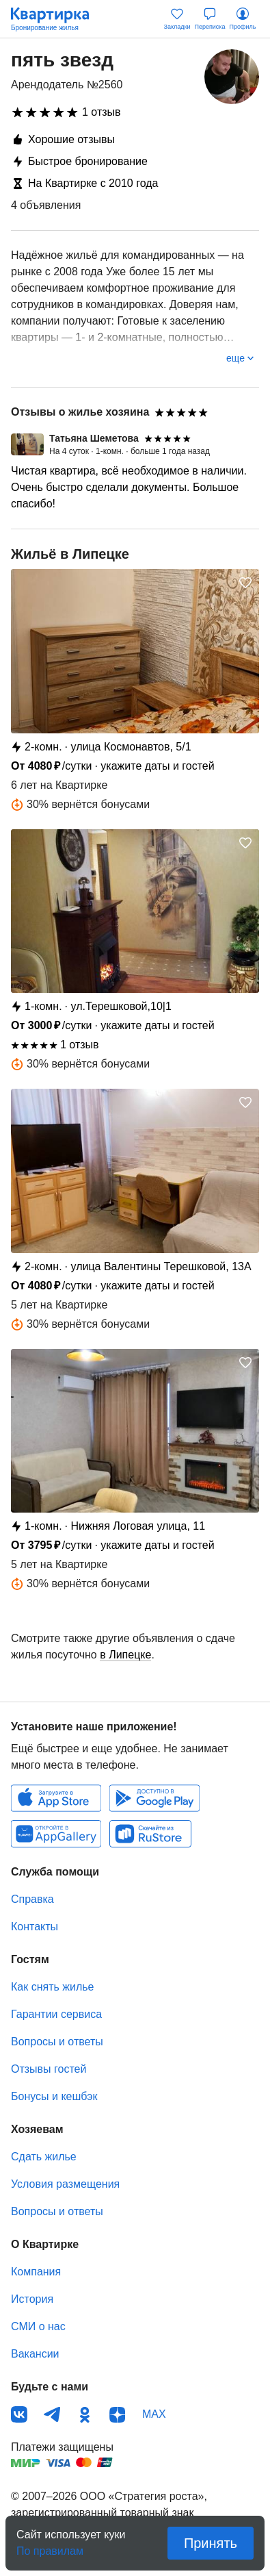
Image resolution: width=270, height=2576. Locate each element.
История (32, 2299)
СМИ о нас (38, 2326)
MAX (154, 2414)
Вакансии (35, 2354)
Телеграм (52, 2414)
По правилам (49, 2547)
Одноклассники (85, 2414)
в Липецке (125, 1654)
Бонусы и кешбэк (54, 2096)
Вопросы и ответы (57, 2041)
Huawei (56, 1833)
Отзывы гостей (48, 2069)
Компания (36, 2271)
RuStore (150, 1833)
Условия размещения (65, 2184)
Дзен (117, 2414)
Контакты (34, 1926)
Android (154, 1798)
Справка (32, 1899)
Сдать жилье (44, 2156)
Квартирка (57, 19)
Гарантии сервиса (56, 2014)
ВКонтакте (19, 2414)
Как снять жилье (52, 1987)
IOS (56, 1798)
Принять (210, 2543)
